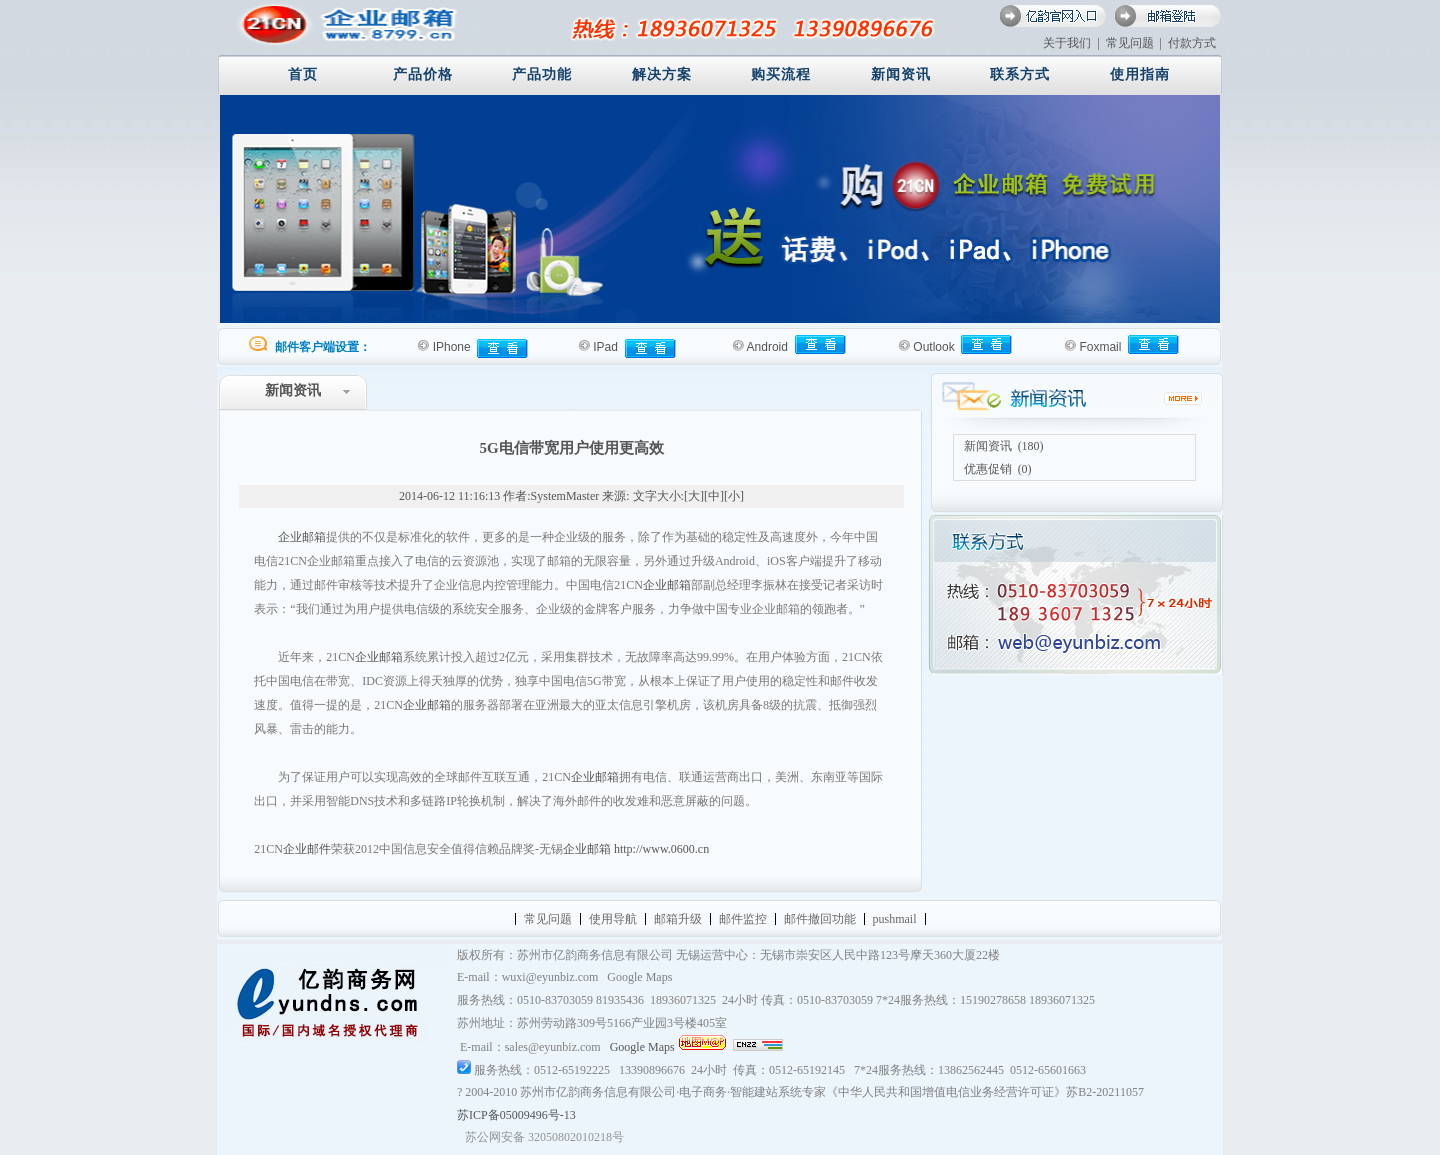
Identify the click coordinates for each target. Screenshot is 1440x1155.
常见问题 (1130, 43)
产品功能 (542, 74)
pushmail (895, 919)
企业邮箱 (302, 537)
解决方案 (662, 74)
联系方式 (1020, 74)
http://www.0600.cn (661, 849)
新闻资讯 (901, 74)
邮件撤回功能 (820, 919)
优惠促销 (988, 469)
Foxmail (1100, 347)
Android (767, 347)
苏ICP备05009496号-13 (516, 1115)
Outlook (933, 347)
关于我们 (1067, 43)
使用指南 (1140, 74)
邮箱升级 (678, 919)
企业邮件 (307, 849)
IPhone (452, 347)
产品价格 (423, 74)
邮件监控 (743, 919)
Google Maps (671, 1047)
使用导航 (613, 919)
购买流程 (781, 74)
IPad (607, 347)
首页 (303, 74)
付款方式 (1192, 43)
